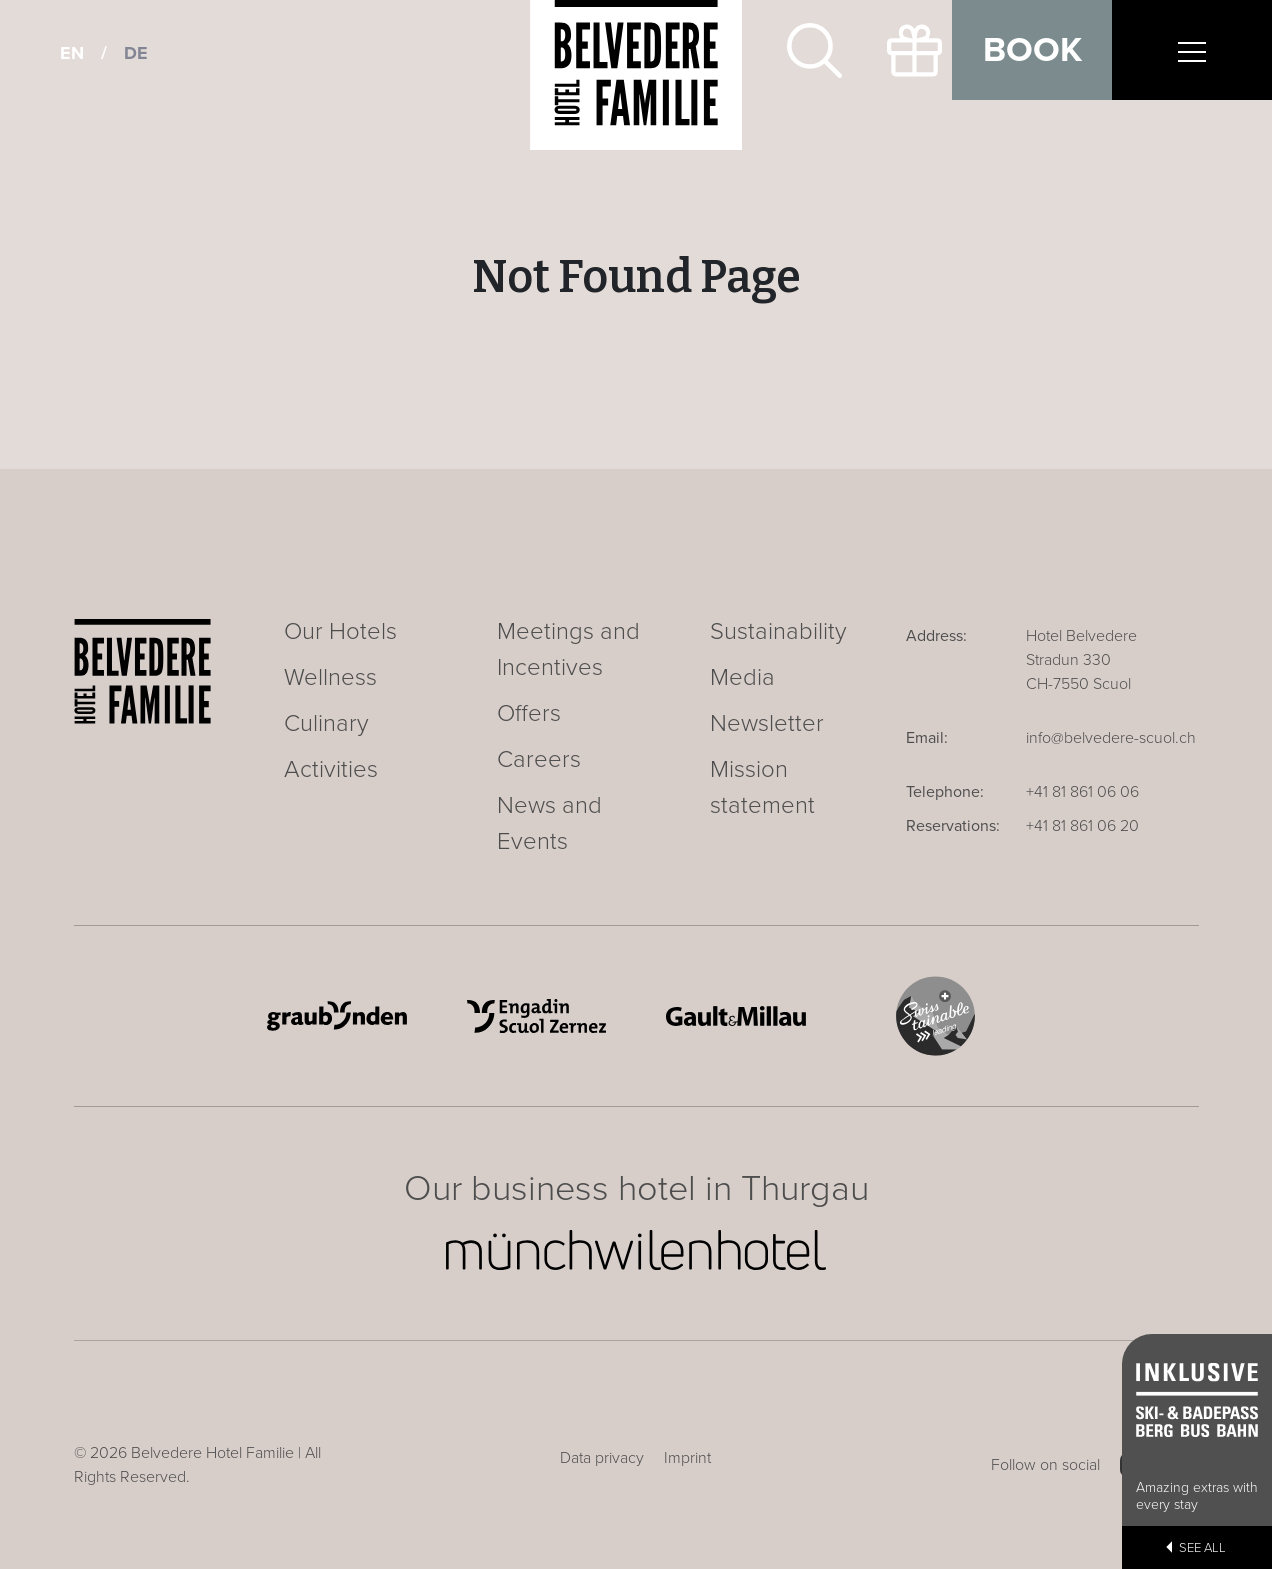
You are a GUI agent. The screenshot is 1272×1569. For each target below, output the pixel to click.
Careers (539, 759)
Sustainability (778, 631)
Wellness (330, 677)
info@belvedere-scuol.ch (1111, 738)
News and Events (549, 823)
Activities (331, 769)
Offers (529, 713)
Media (742, 677)
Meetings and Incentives (568, 649)
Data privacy (602, 1458)
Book (1032, 50)
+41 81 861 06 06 (1082, 792)
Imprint (687, 1458)
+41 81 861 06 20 (1082, 826)
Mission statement (762, 787)
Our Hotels (340, 631)
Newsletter (767, 723)
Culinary (326, 723)
